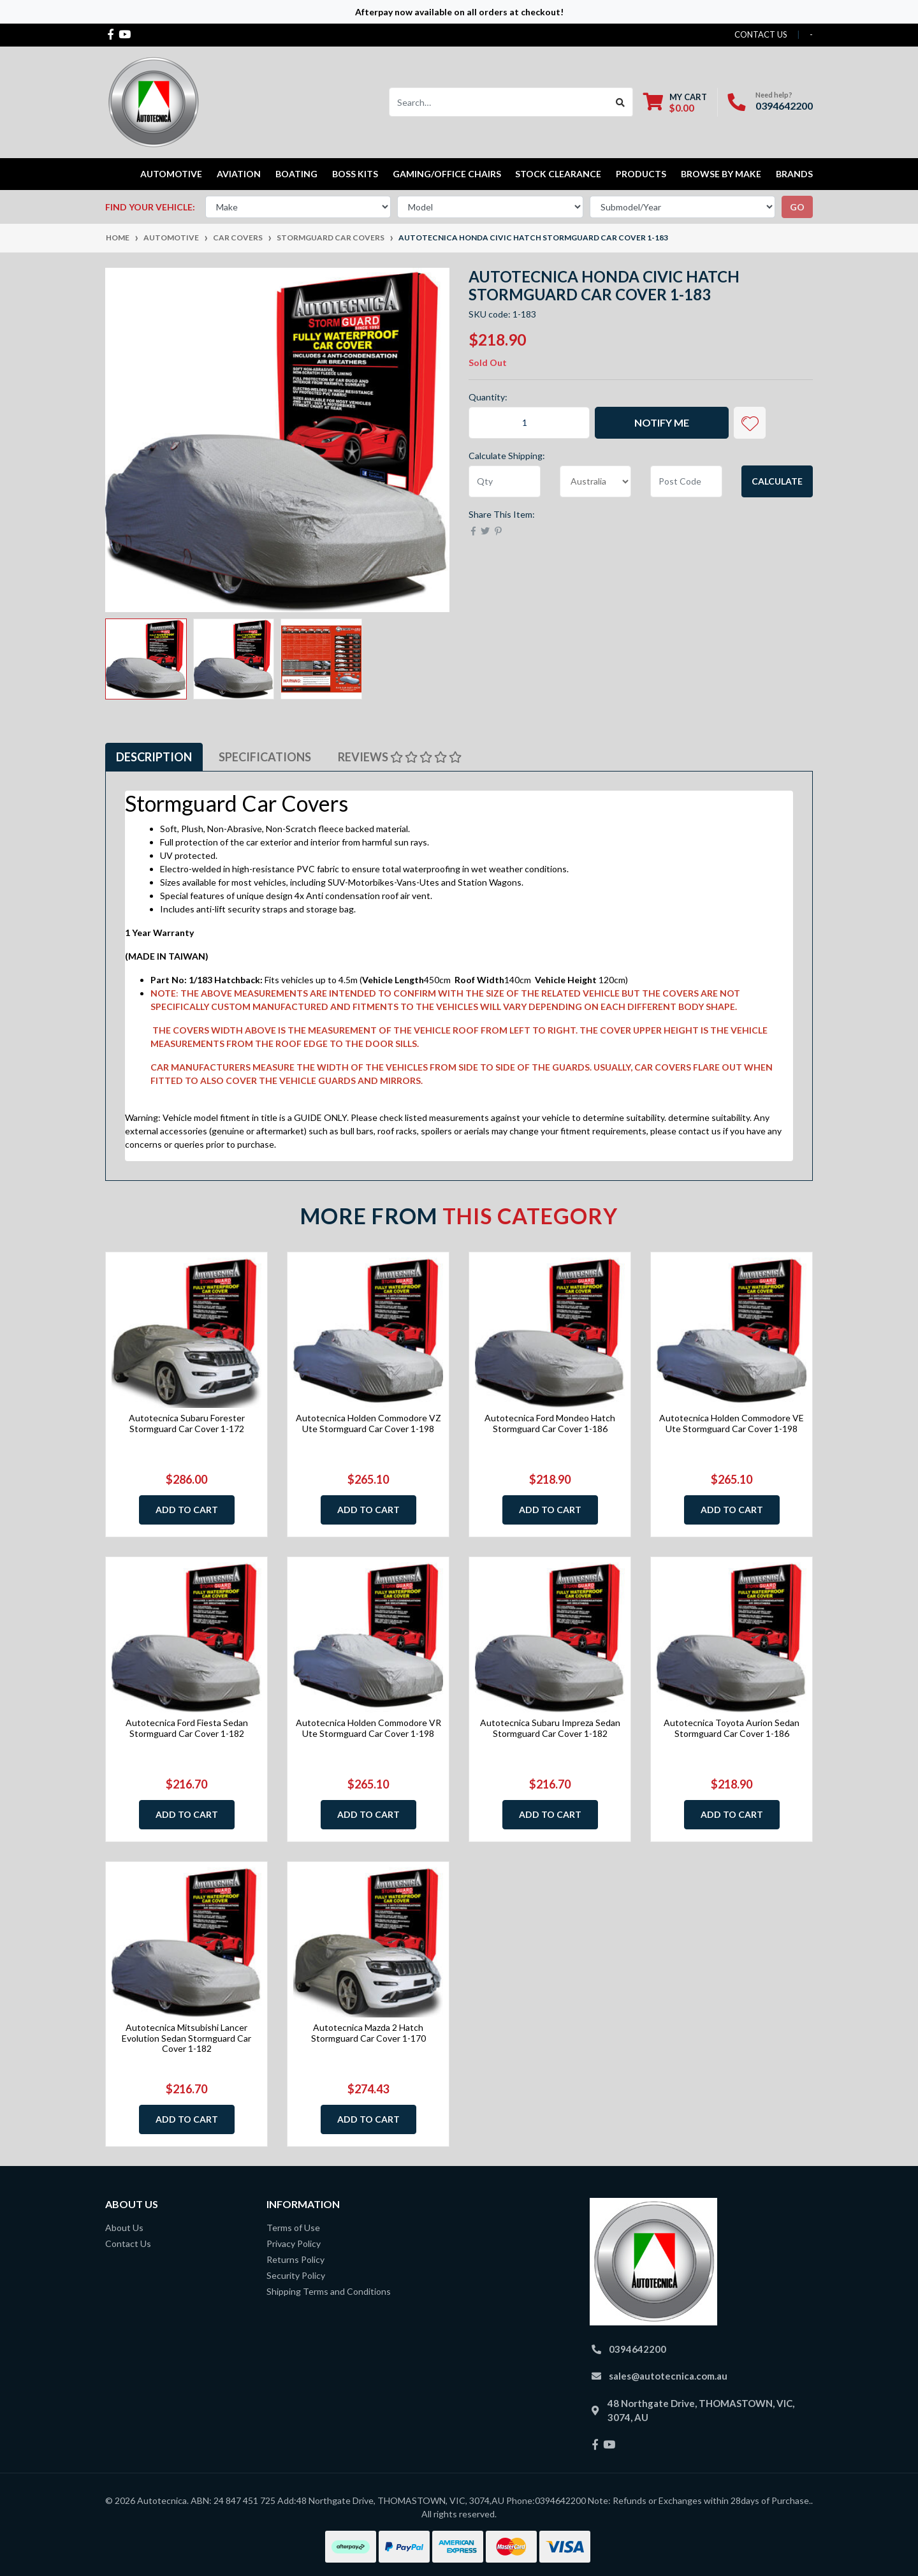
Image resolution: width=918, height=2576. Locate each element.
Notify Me (661, 422)
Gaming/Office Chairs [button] (447, 173)
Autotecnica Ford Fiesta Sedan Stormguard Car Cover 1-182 (187, 1728)
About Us (124, 2227)
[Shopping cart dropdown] (675, 102)
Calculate (777, 481)
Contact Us (128, 2243)
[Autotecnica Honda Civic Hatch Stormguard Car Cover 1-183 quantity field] (529, 423)
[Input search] (499, 102)
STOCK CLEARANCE (558, 173)
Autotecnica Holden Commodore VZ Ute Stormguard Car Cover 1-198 (368, 1423)
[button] (750, 423)
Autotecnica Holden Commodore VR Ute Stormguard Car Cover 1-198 (368, 1728)
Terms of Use (293, 2227)
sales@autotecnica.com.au (668, 2376)
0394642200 (784, 105)
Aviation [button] (239, 173)
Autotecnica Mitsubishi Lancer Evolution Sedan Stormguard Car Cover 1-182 (186, 2038)
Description (154, 757)
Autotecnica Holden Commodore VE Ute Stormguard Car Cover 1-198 (731, 1423)
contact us (760, 34)
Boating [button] (296, 173)
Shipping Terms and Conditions (328, 2291)
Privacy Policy (293, 2243)
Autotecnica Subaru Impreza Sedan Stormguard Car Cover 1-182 (550, 1728)
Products (641, 173)
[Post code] (686, 481)
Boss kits (355, 173)
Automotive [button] (171, 173)
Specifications (265, 757)
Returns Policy (295, 2259)
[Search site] (620, 102)
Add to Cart (187, 1509)
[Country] (596, 481)
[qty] (505, 481)
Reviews (400, 757)
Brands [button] (794, 173)
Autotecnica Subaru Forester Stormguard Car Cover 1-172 (187, 1423)
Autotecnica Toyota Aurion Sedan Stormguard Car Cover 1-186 (731, 1728)
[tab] (154, 757)
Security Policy (295, 2275)
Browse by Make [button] (721, 173)
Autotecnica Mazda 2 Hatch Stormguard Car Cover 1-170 (368, 2033)
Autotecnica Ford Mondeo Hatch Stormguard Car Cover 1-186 (549, 1423)
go (797, 206)
